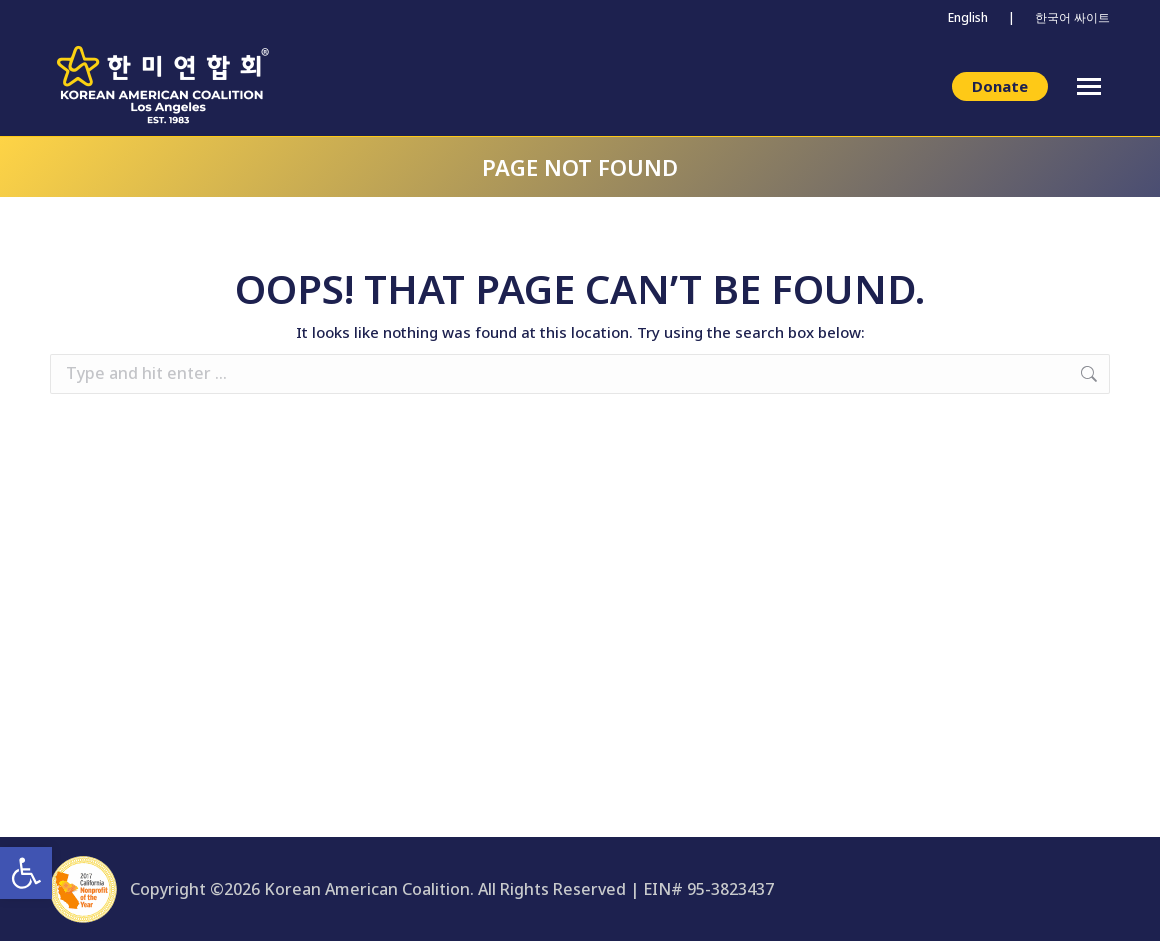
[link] (26, 873)
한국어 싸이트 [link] (1072, 17)
